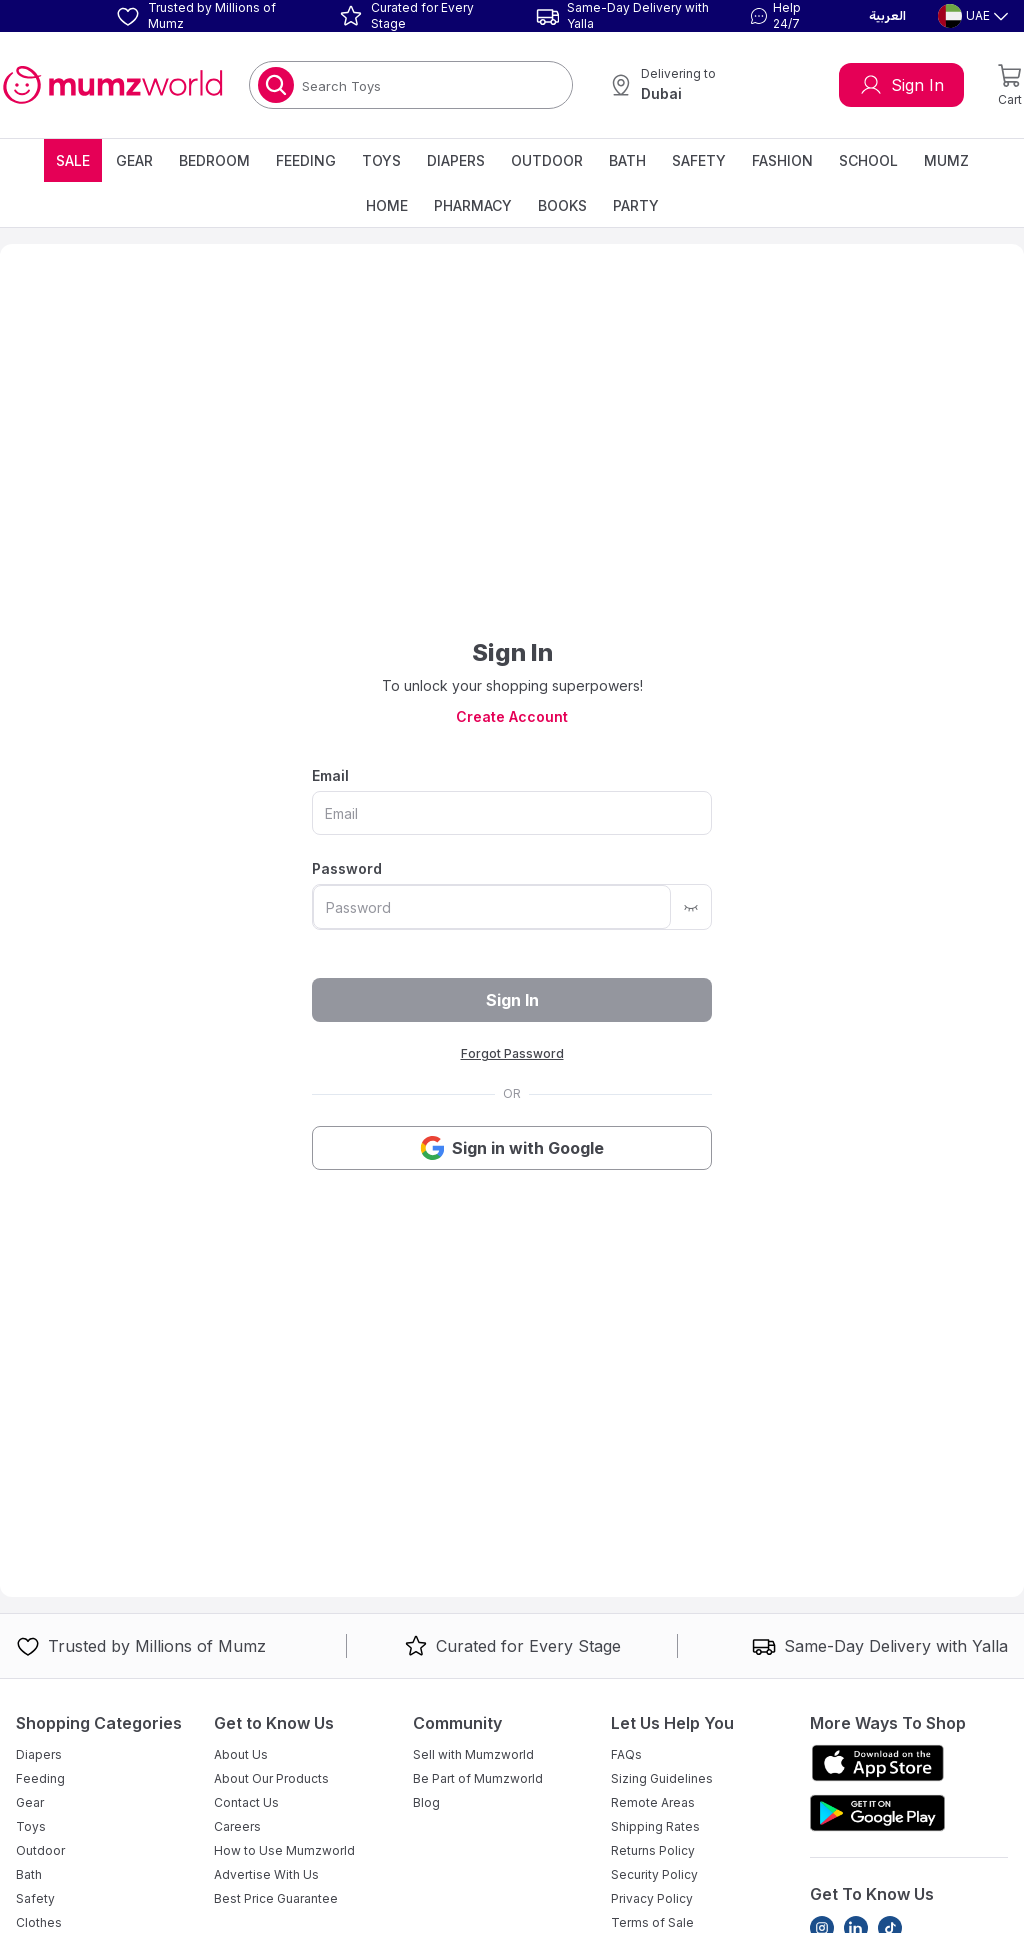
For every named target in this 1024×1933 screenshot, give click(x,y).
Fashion (782, 160)
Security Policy (654, 1874)
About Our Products (271, 1778)
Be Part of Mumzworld (478, 1778)
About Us (241, 1754)
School (868, 160)
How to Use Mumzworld (284, 1850)
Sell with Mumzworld (473, 1754)
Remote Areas (653, 1802)
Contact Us (246, 1802)
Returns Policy (653, 1850)
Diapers (456, 160)
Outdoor (547, 160)
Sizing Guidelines (662, 1778)
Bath (627, 160)
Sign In (901, 85)
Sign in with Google (512, 1148)
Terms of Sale (652, 1922)
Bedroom (214, 160)
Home (387, 205)
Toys (381, 160)
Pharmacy (473, 205)
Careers (237, 1826)
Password (347, 868)
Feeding (306, 160)
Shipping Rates (655, 1826)
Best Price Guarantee (276, 1898)
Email (330, 775)
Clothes (39, 1922)
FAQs (626, 1754)
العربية (887, 16)
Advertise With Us (266, 1874)
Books (562, 205)
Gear (134, 160)
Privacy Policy (652, 1898)
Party (636, 205)
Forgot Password (512, 1053)
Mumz (946, 160)
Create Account (512, 716)
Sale (73, 160)
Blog (426, 1802)
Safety (699, 160)
